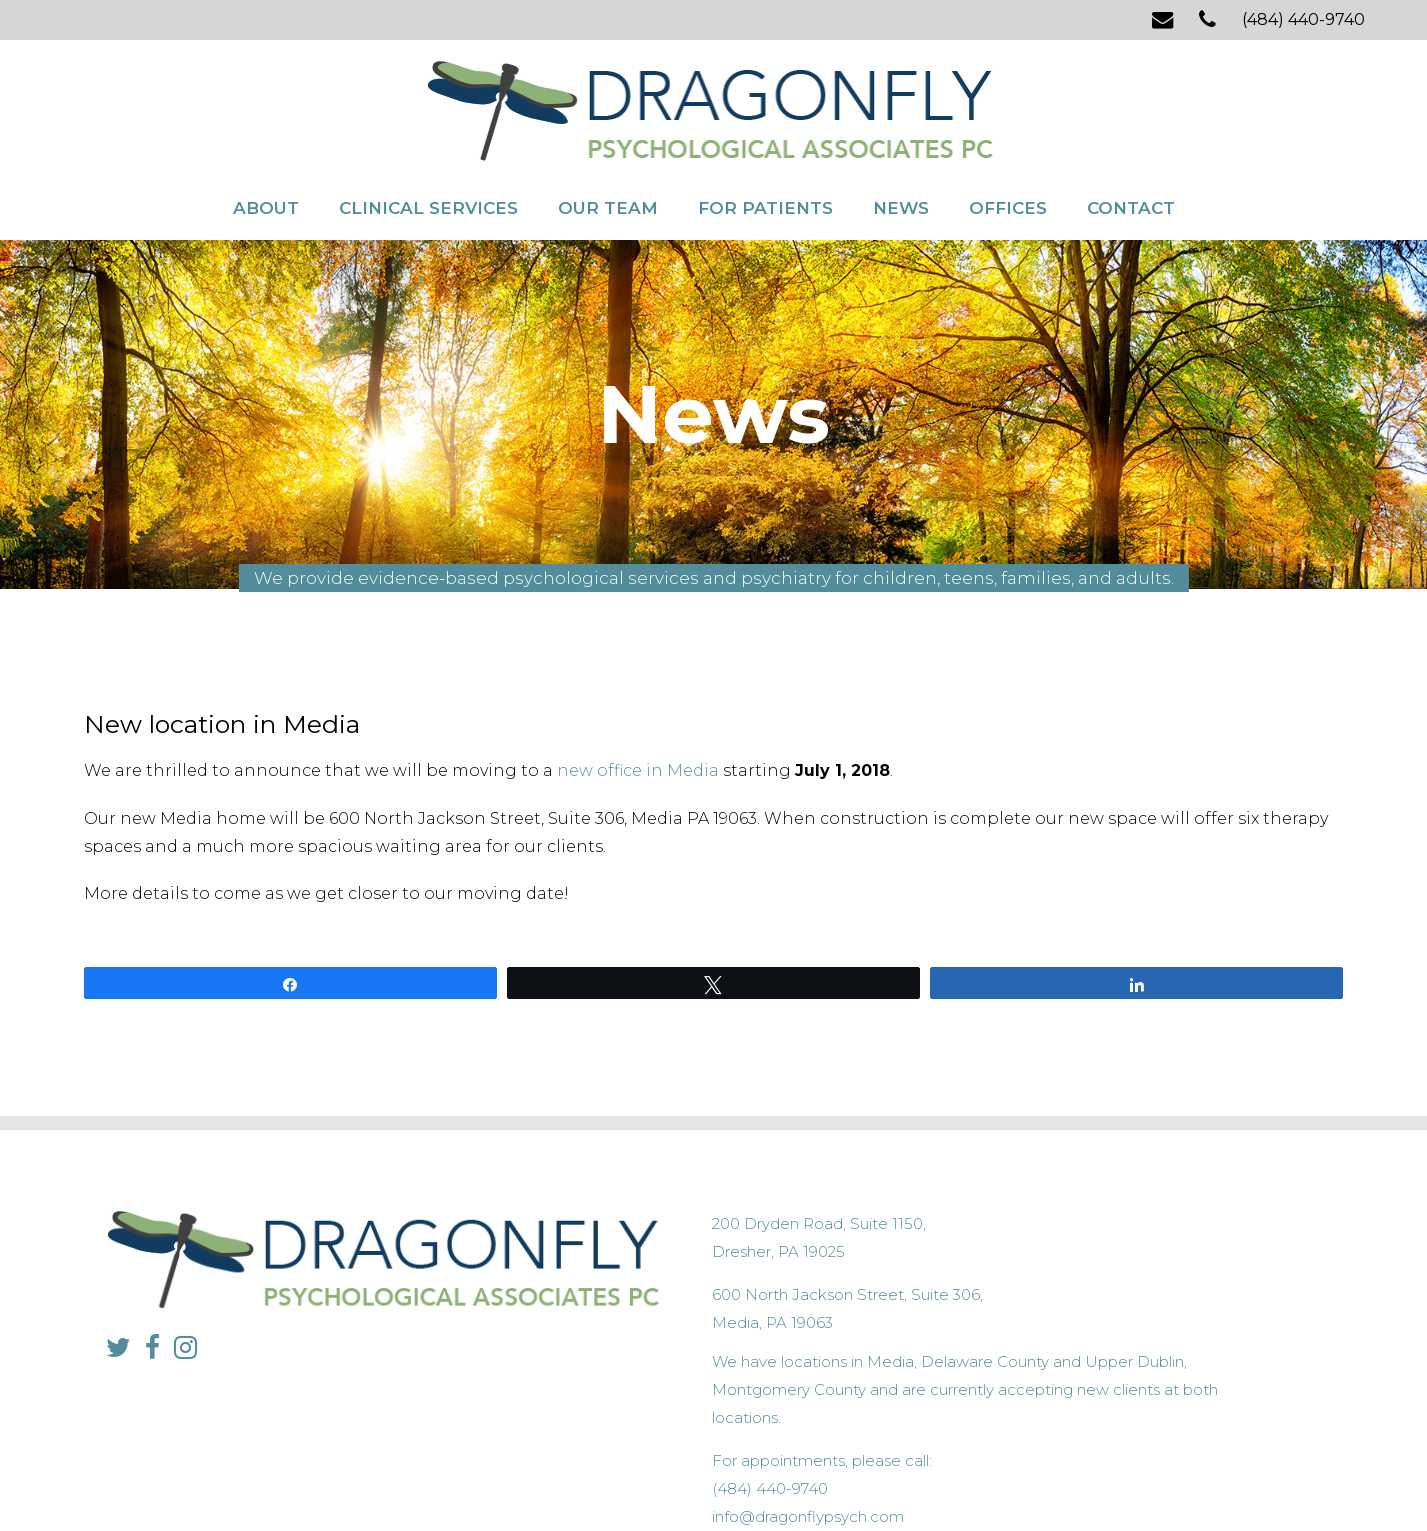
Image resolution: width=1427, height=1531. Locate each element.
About (266, 168)
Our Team (608, 168)
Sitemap (667, 1476)
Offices (1008, 168)
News (901, 168)
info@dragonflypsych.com (1039, 1338)
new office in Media (638, 731)
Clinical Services (428, 168)
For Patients (765, 168)
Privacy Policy (593, 1476)
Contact (1131, 168)
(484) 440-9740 (1303, 19)
